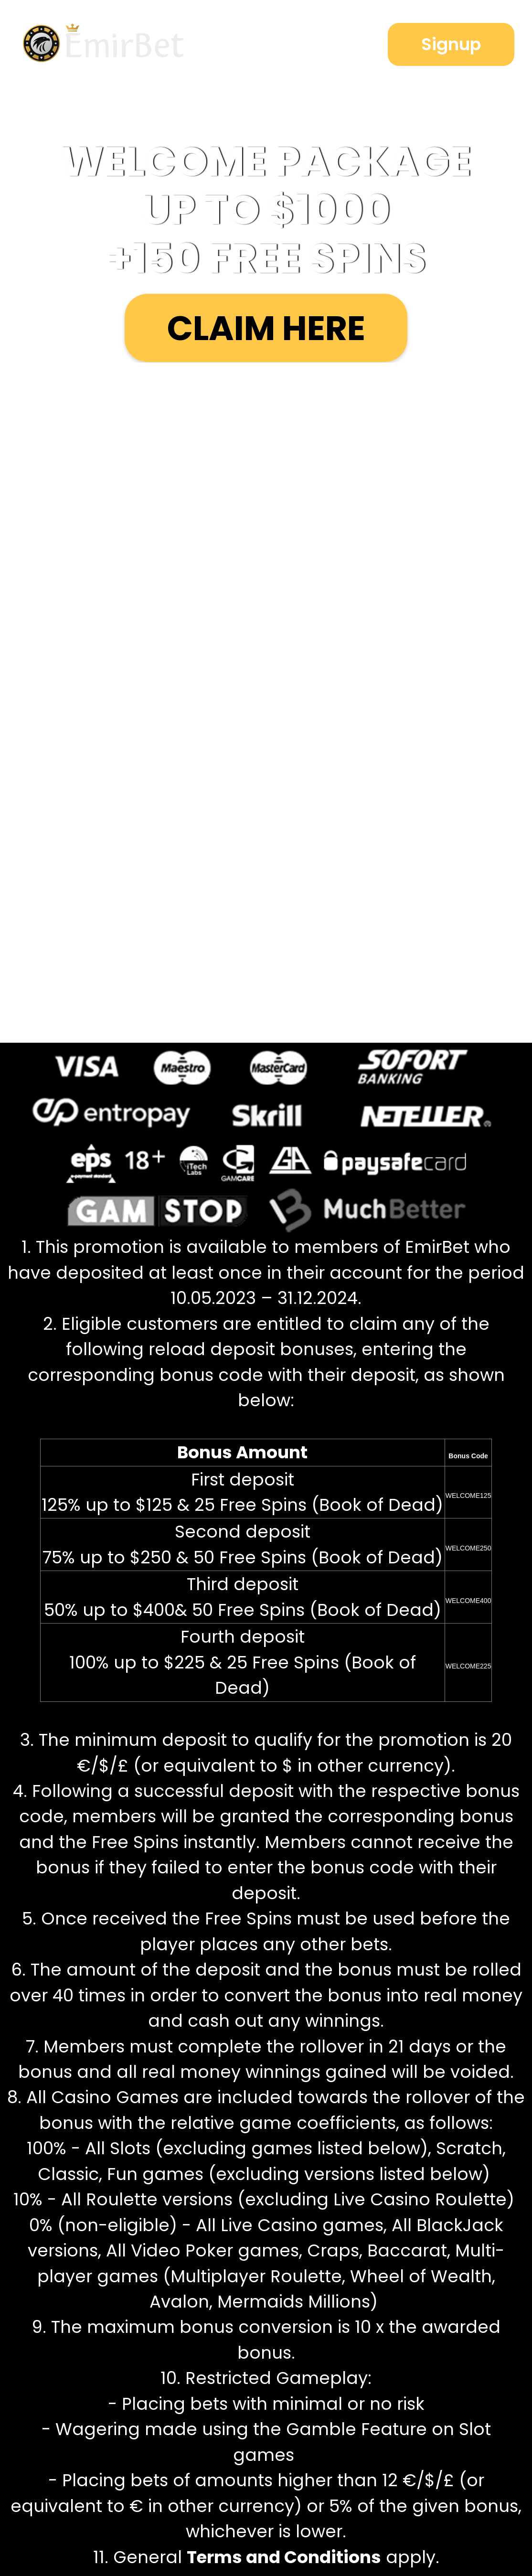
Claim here (266, 328)
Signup (451, 44)
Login (313, 44)
